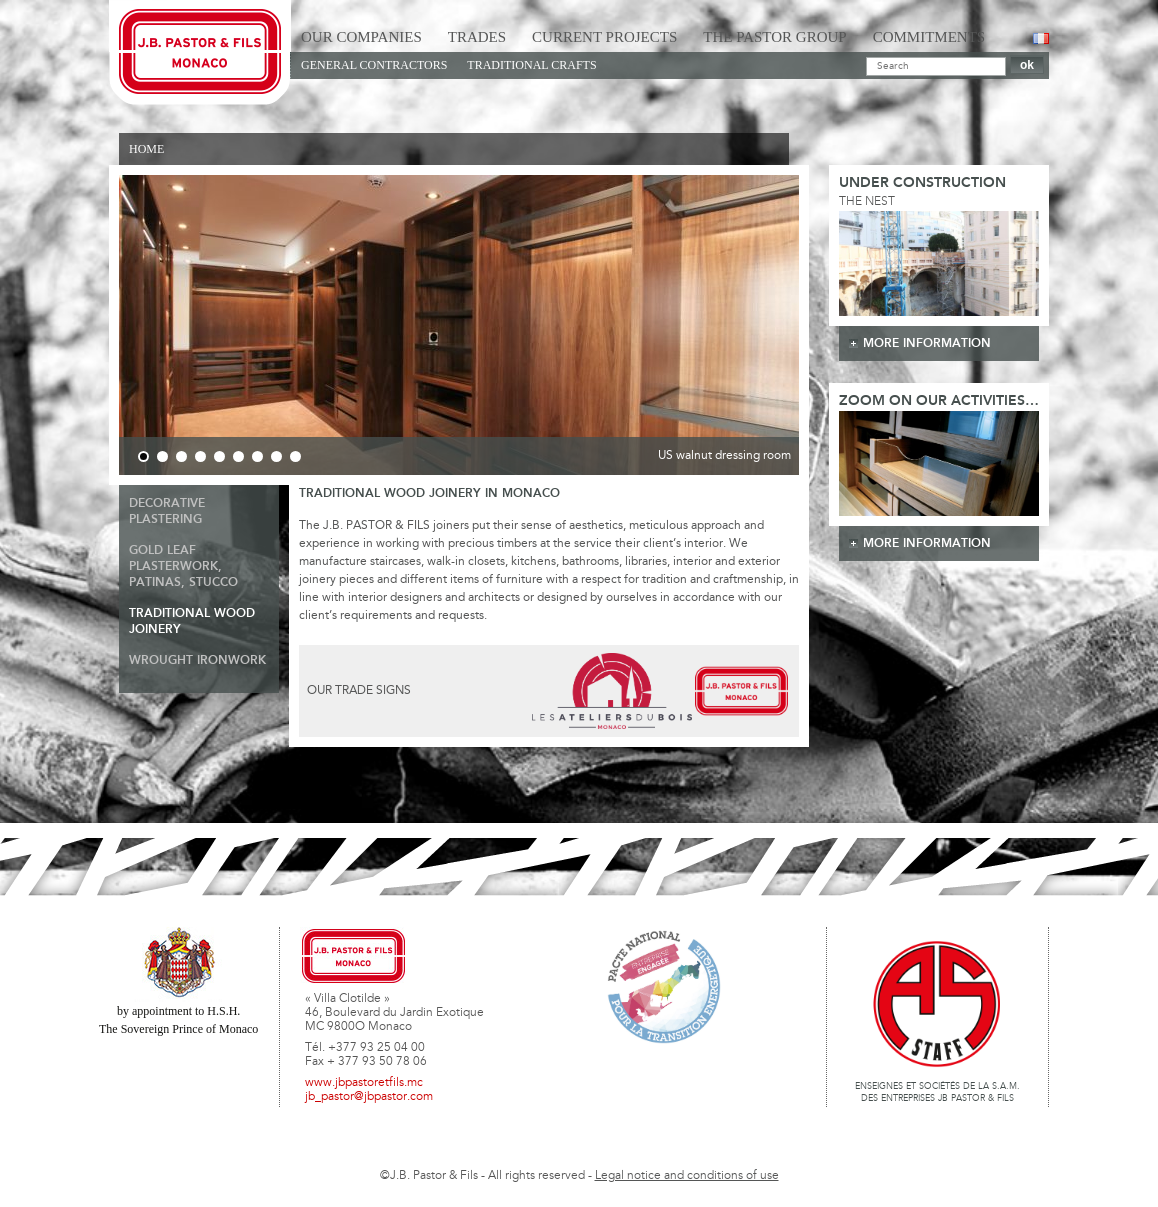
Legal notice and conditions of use (687, 1176)
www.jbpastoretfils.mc (364, 1083)
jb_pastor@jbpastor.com (369, 1097)
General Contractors (374, 65)
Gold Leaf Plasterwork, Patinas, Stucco (183, 566)
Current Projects (604, 37)
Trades (477, 37)
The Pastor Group (774, 37)
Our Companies (361, 37)
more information (927, 343)
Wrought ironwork (197, 660)
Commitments (929, 37)
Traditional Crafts (531, 65)
